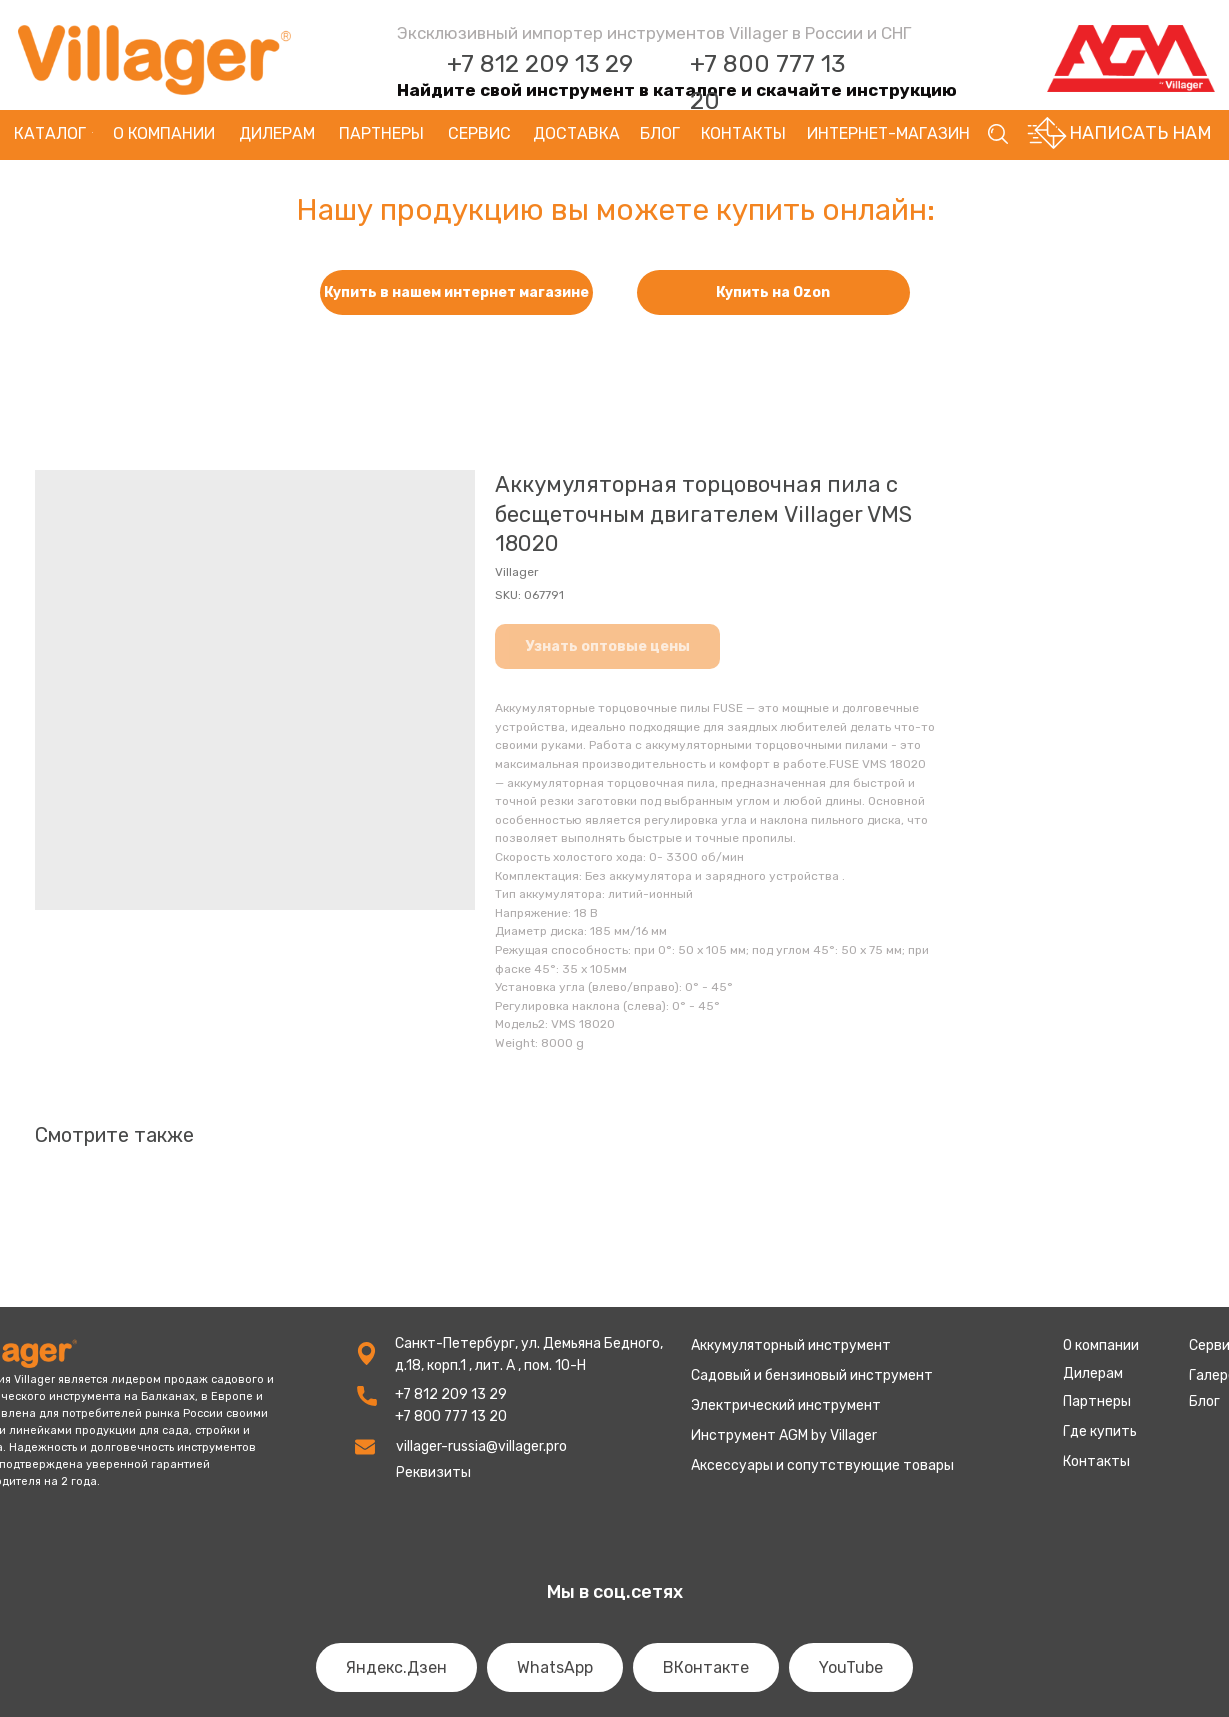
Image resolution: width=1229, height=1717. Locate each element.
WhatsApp (555, 1667)
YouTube (851, 1667)
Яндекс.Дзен (396, 1667)
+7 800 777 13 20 (451, 1416)
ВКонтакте (706, 1667)
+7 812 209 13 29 (540, 64)
